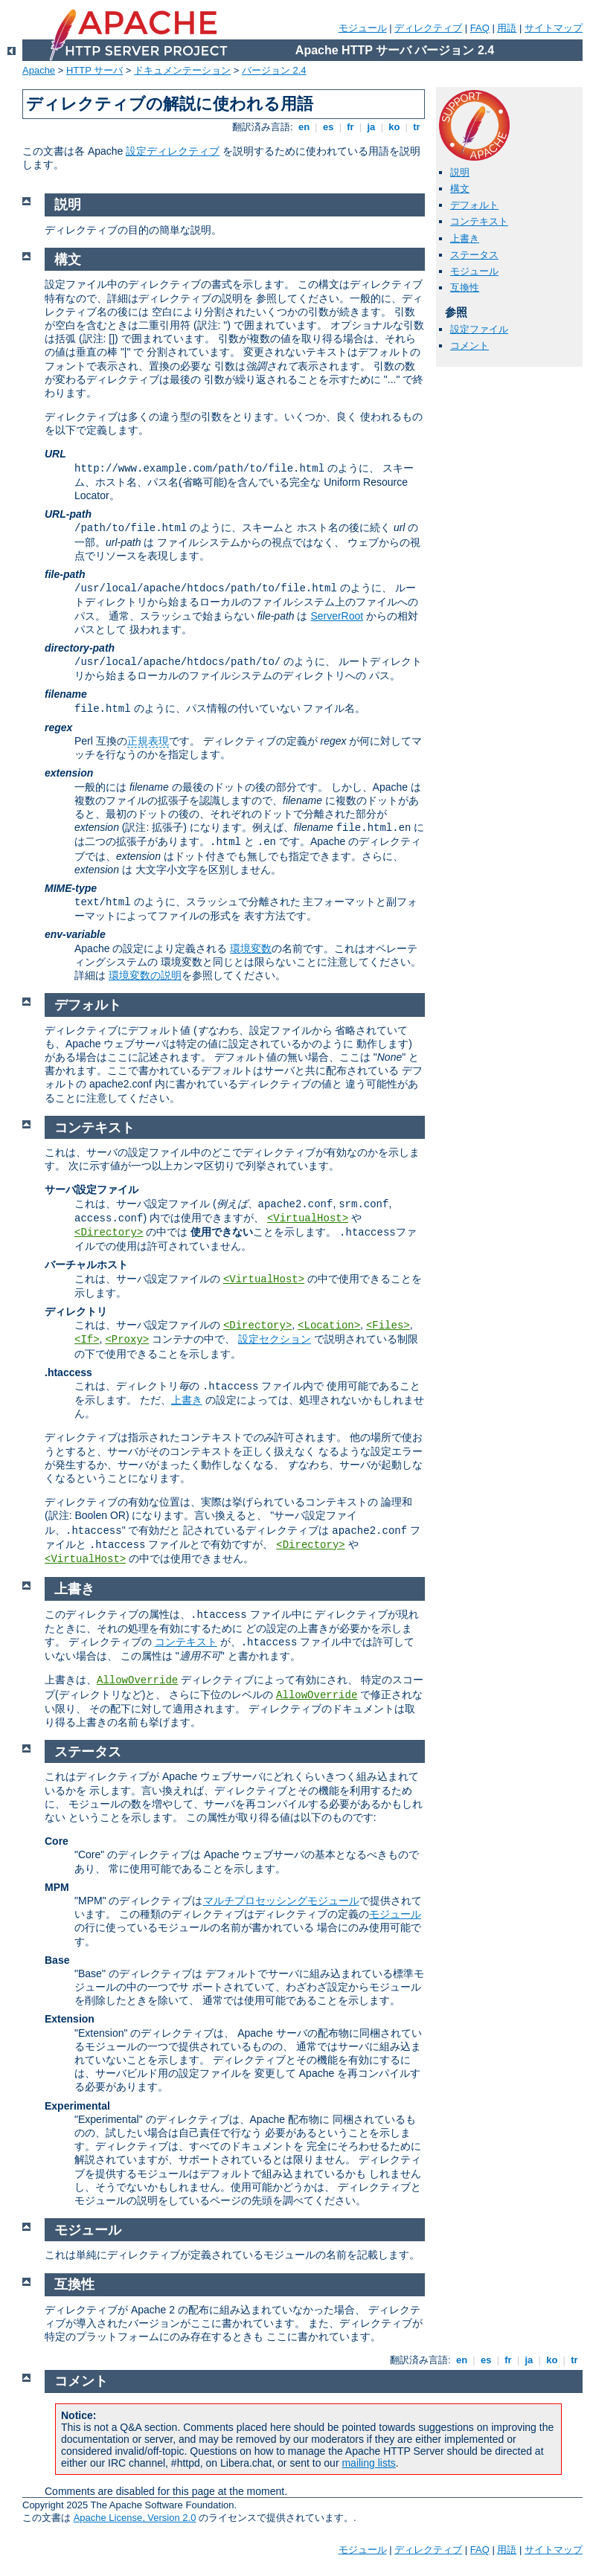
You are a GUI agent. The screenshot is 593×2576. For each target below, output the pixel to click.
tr (417, 126)
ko (394, 126)
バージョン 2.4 (274, 70)
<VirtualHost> (307, 1218)
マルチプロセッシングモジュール (281, 1901)
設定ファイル (479, 329)
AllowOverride (137, 1680)
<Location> (329, 1326)
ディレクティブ (428, 27)
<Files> (388, 1326)
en (303, 126)
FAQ (480, 27)
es (328, 126)
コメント (469, 345)
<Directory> (108, 1233)
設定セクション (274, 1339)
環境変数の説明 (145, 975)
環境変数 (251, 948)
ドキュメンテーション (182, 70)
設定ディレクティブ (172, 151)
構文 (459, 188)
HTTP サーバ (94, 70)
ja (371, 126)
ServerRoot (336, 616)
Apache (38, 70)
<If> (87, 1340)
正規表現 (148, 741)
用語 (506, 27)
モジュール (363, 27)
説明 (459, 172)
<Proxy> (127, 1340)
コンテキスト (479, 221)
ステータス (474, 254)
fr (350, 126)
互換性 (464, 287)
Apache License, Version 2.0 (135, 2517)
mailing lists (368, 2463)
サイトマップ (554, 27)
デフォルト (474, 205)
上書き (464, 238)
